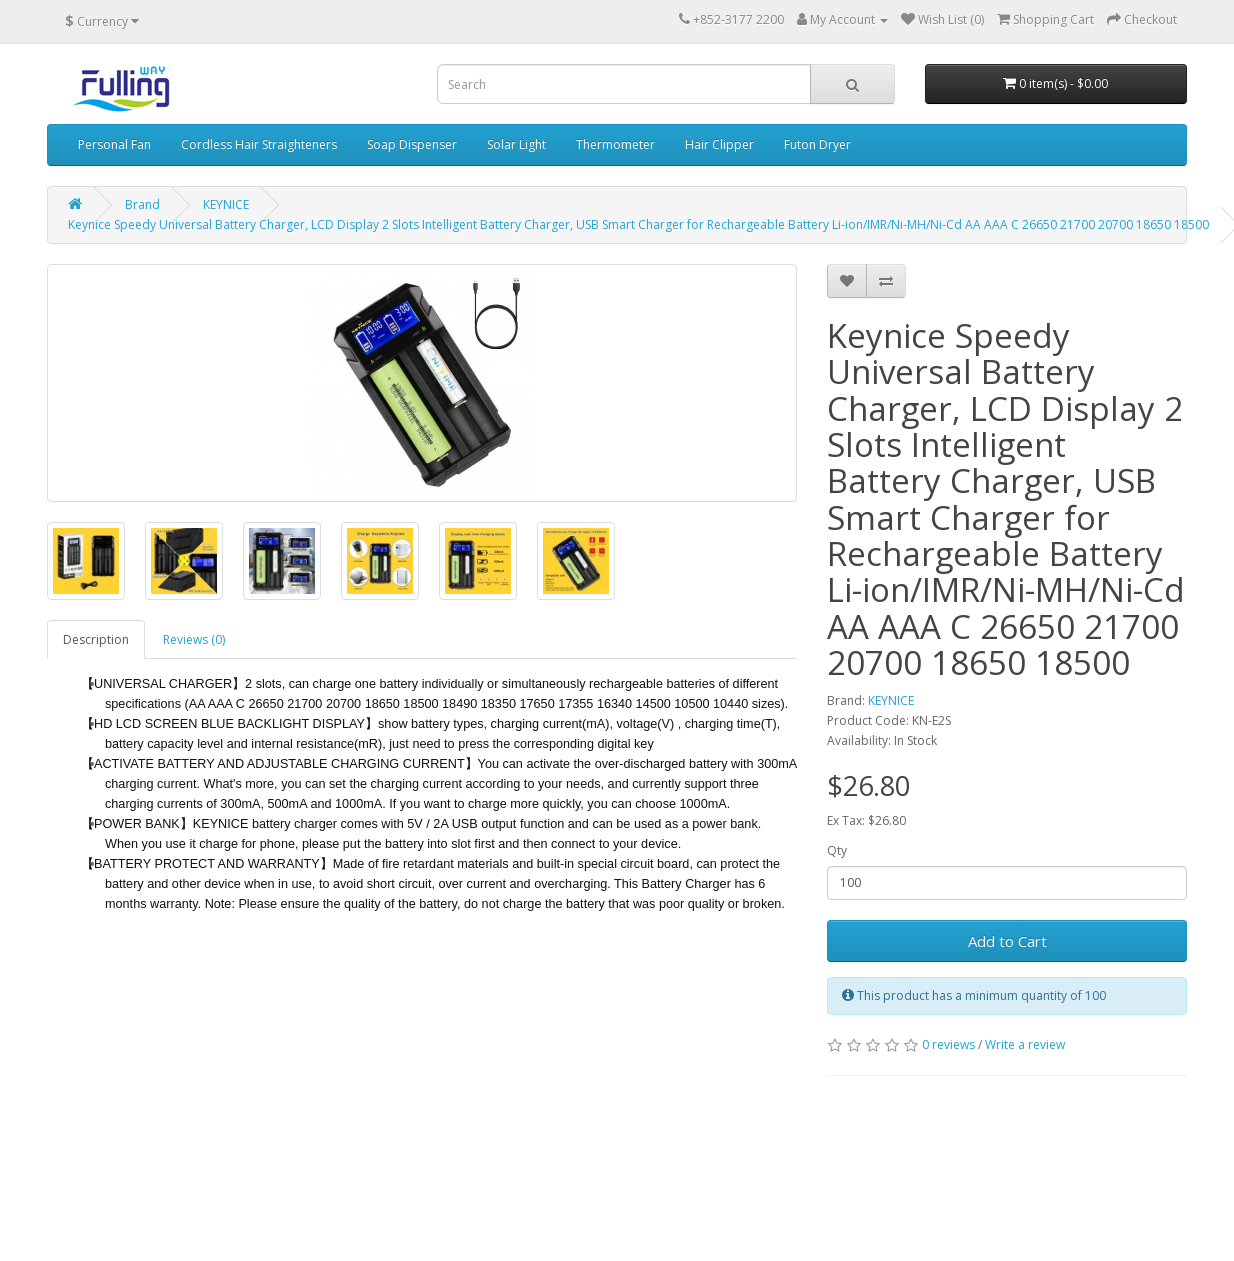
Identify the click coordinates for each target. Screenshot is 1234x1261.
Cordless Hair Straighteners (259, 144)
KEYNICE (226, 204)
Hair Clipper (719, 144)
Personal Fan (114, 144)
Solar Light (516, 144)
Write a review (1025, 1044)
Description (96, 639)
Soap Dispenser (412, 144)
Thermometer (615, 144)
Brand (142, 204)
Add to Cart (1007, 941)
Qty (837, 850)
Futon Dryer (817, 144)
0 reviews (948, 1044)
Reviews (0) (194, 639)
